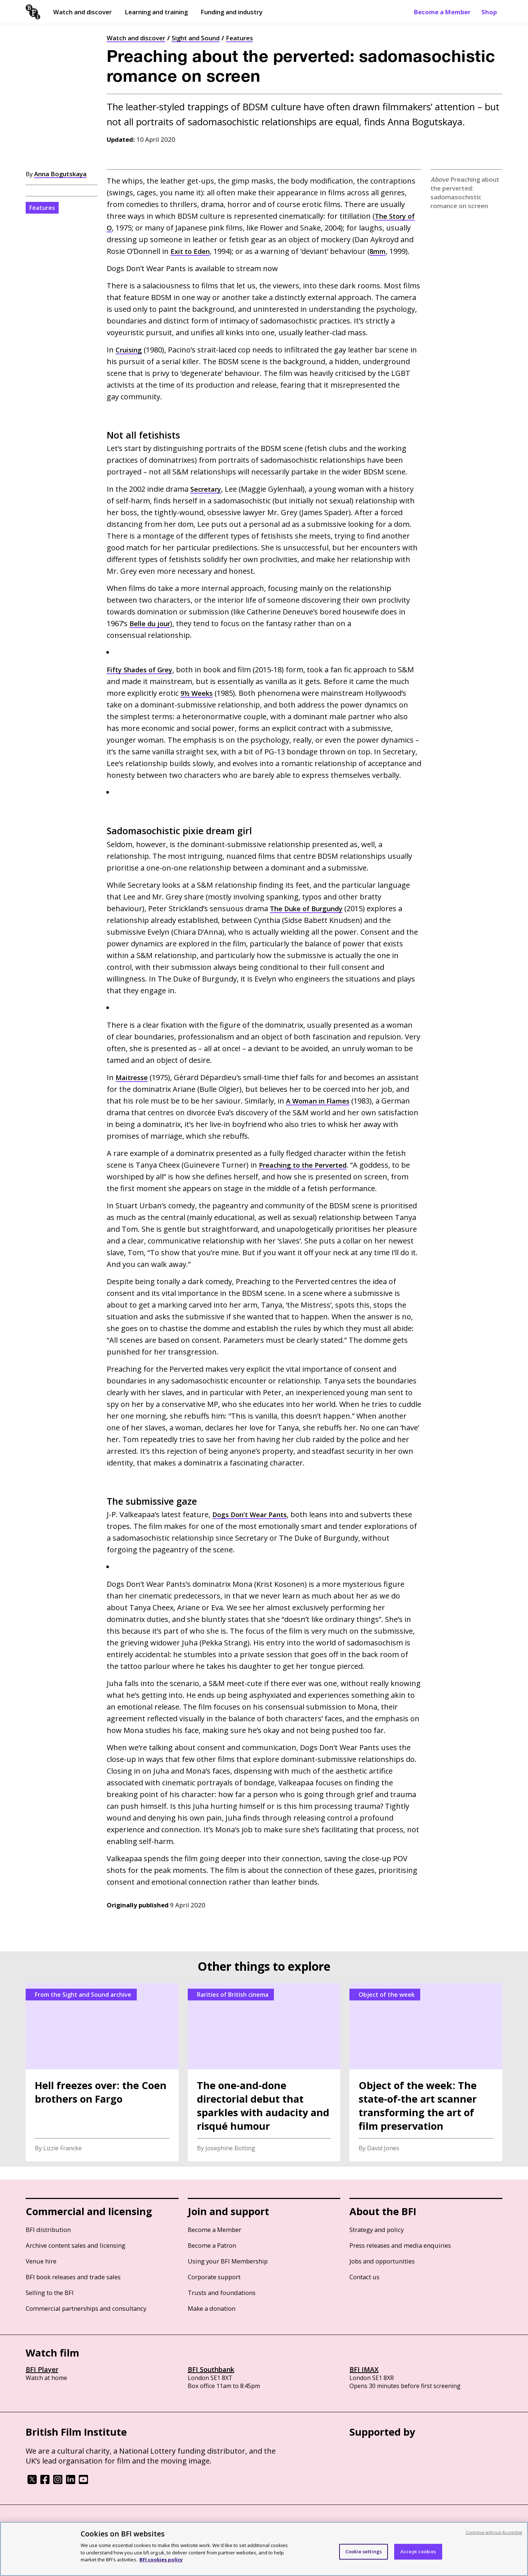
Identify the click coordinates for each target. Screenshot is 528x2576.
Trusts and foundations (222, 2292)
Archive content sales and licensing (75, 2245)
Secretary (207, 489)
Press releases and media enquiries (400, 2245)
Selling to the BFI (50, 2292)
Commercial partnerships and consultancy (86, 2308)
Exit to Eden (191, 251)
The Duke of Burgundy (310, 908)
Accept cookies (418, 2551)
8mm (382, 251)
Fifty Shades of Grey (143, 670)
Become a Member (442, 12)
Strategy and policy (376, 2229)
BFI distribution (48, 2229)
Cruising (130, 350)
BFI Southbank (211, 2369)
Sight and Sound (196, 38)
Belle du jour (152, 623)
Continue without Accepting (494, 2532)
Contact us (364, 2277)
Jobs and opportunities (382, 2261)
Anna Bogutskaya (60, 174)
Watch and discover (82, 12)
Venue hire (41, 2261)
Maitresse (133, 1077)
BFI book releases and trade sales (73, 2277)
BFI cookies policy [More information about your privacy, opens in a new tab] (161, 2559)
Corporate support (214, 2277)
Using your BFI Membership (228, 2261)
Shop (489, 12)
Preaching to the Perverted (307, 1165)
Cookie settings (363, 2551)
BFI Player (42, 2369)
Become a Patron (212, 2245)
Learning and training (156, 12)
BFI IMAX (363, 2369)
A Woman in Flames (351, 1101)
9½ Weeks (198, 693)
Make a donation (211, 2308)
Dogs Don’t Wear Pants (253, 1514)
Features (239, 38)
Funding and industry (232, 12)
